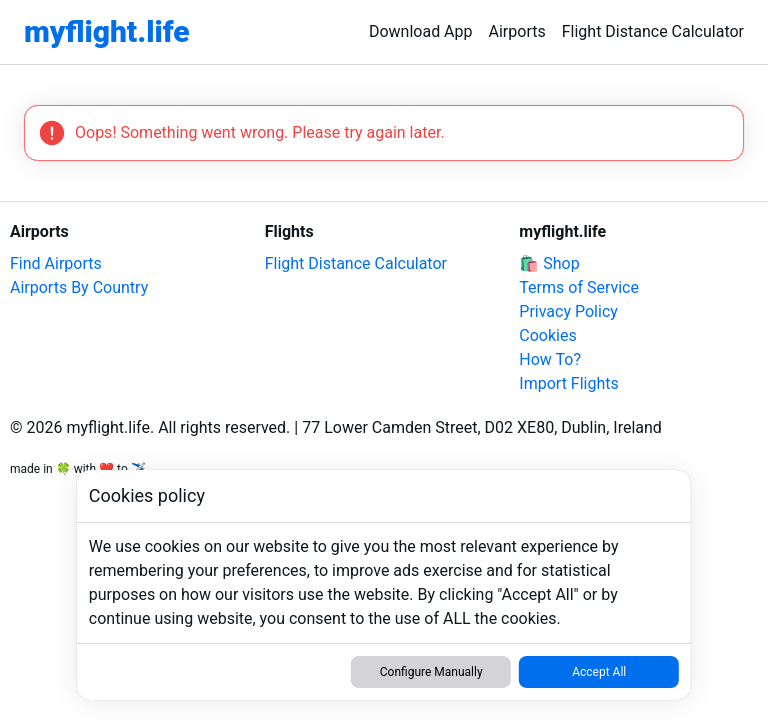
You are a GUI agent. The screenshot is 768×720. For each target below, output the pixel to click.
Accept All (599, 672)
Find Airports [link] (56, 263)
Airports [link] (517, 31)
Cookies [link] (547, 335)
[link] (107, 32)
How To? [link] (550, 359)
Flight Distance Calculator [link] (653, 31)
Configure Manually (431, 672)
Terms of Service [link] (579, 287)
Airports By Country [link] (79, 287)
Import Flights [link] (568, 383)
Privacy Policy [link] (568, 311)
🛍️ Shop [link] (549, 263)
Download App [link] (421, 31)
